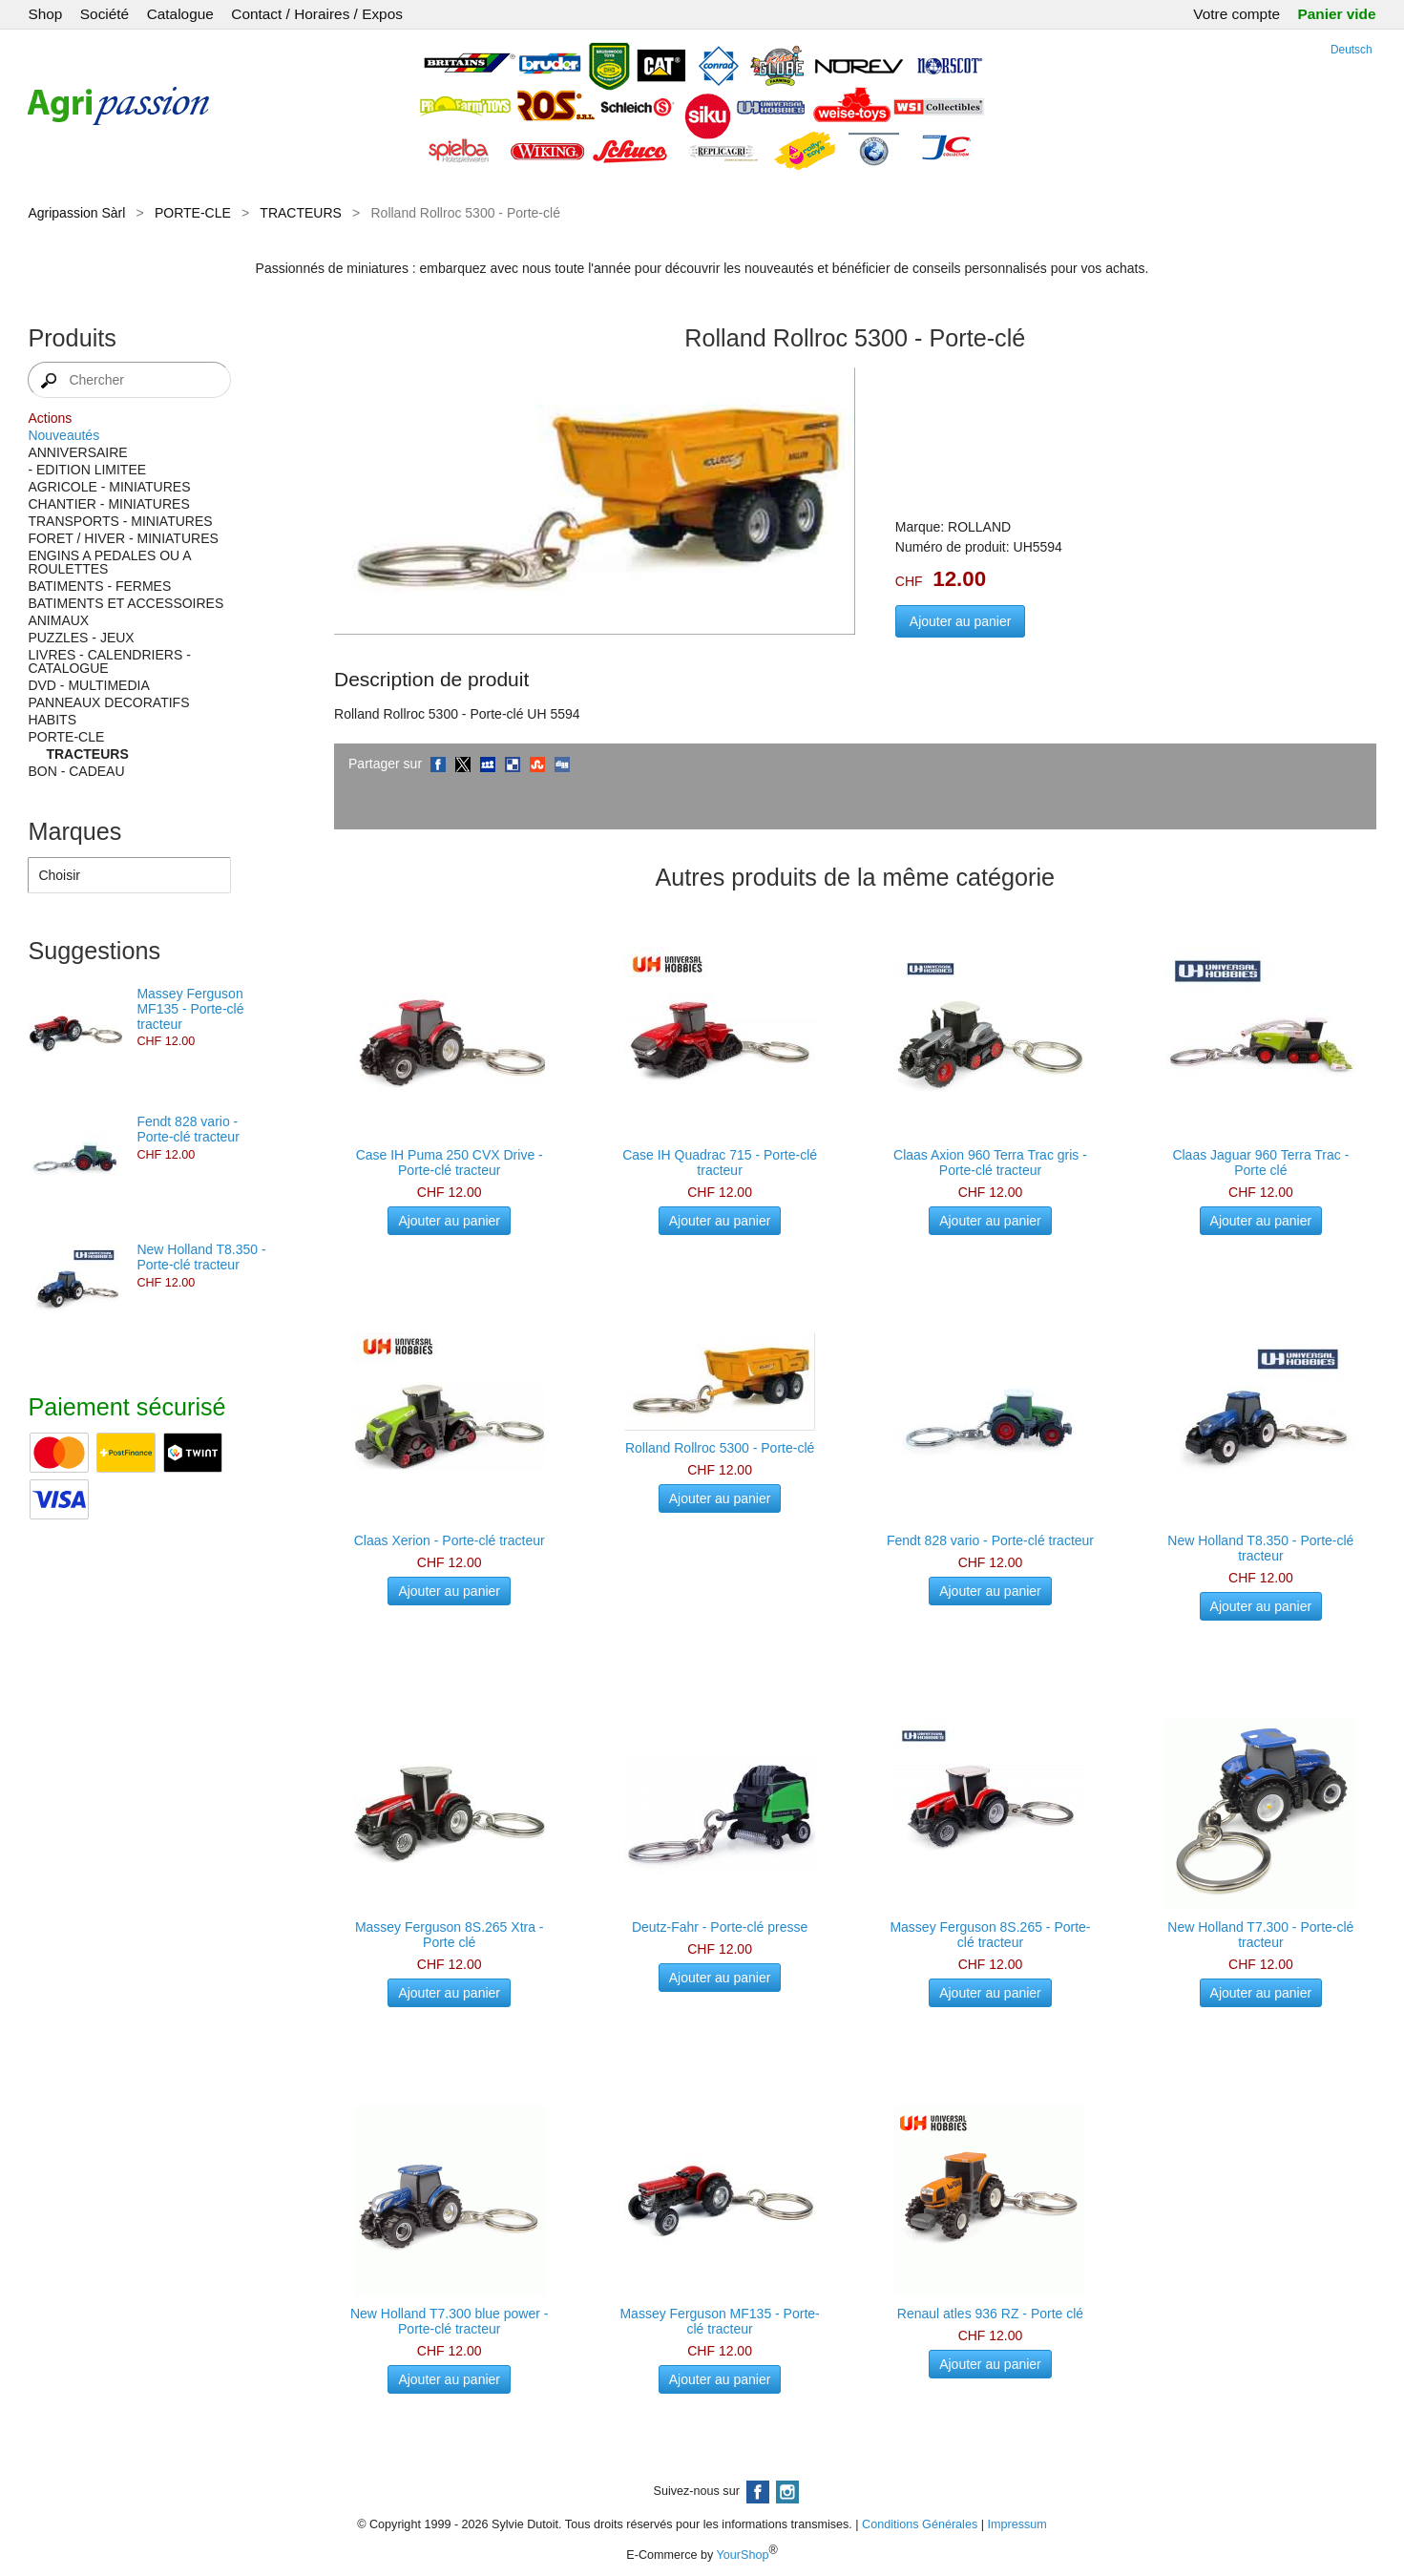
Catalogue (180, 14)
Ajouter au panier (961, 621)
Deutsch (1352, 49)
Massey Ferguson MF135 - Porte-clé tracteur (189, 1009)
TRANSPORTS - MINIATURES (120, 521)
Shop (45, 14)
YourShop (743, 2555)
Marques (74, 831)
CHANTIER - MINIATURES (108, 504)
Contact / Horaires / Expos (317, 14)
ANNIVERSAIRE (77, 452)
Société (104, 14)
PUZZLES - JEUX (81, 637)
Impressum (1017, 2524)
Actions (50, 418)
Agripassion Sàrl (76, 212)
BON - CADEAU (76, 771)
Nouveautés (63, 435)
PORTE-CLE (193, 212)
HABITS (52, 719)
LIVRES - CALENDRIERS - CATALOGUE (109, 661)
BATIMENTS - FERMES (99, 586)
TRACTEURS (301, 212)
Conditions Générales (919, 2524)
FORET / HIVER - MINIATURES (123, 538)
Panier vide (1336, 14)
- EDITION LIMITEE (87, 469)
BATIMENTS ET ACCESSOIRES (125, 603)
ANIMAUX (58, 620)
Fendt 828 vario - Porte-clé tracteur (187, 1129)
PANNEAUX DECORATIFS (108, 702)
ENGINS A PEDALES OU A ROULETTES (109, 562)
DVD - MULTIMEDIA (88, 685)
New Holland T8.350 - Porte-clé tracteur (200, 1257)
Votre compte (1236, 14)
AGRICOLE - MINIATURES (109, 486)
